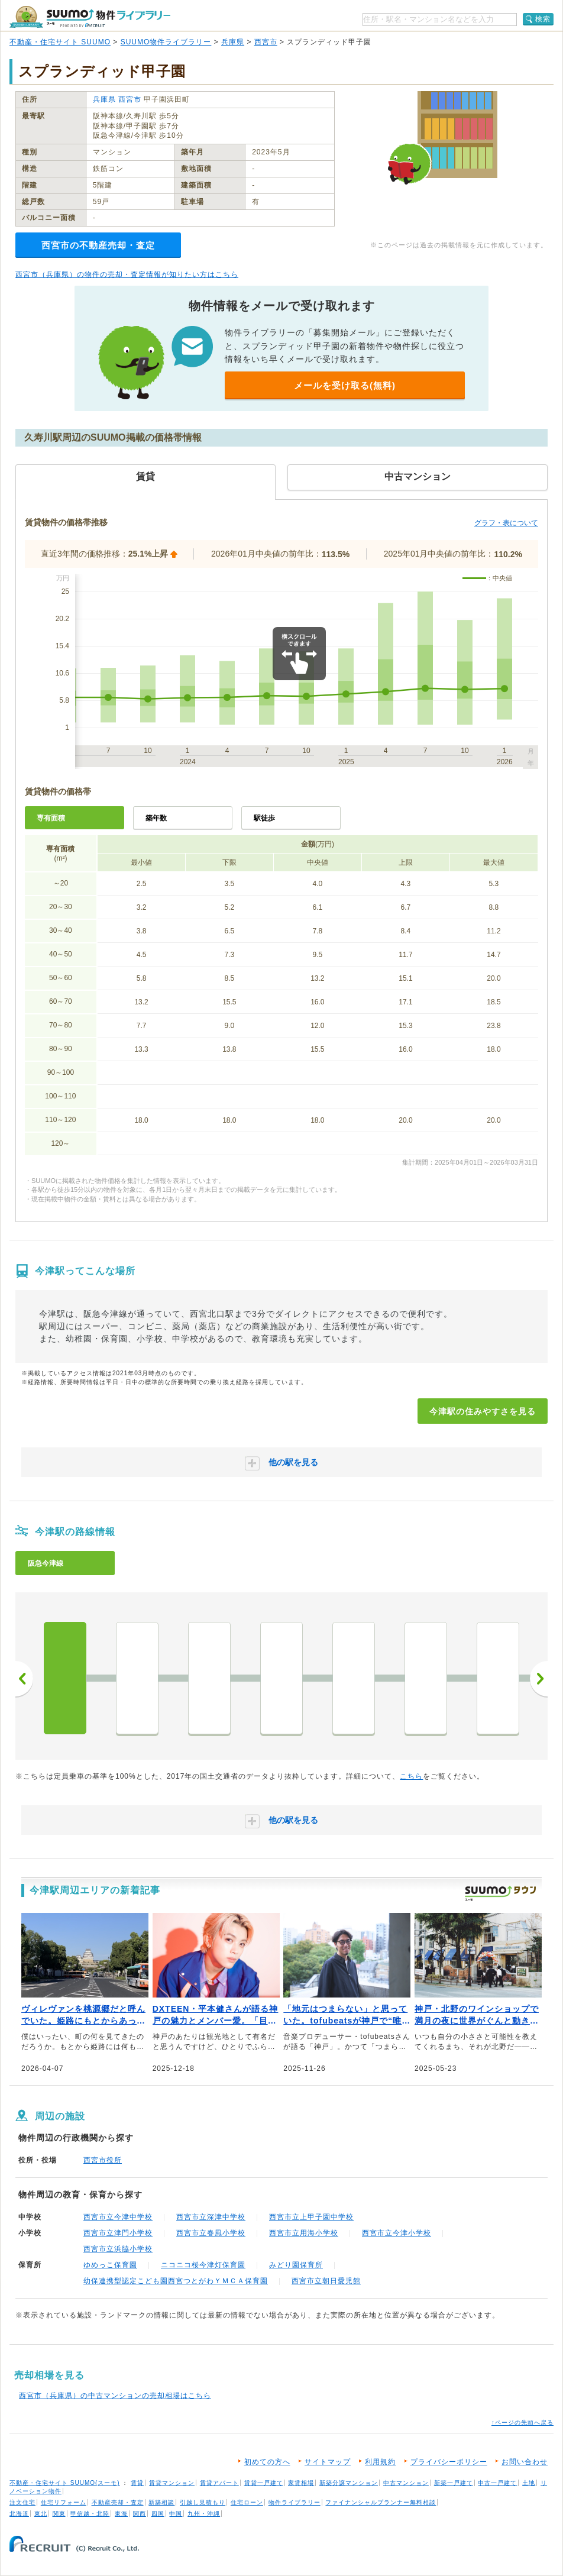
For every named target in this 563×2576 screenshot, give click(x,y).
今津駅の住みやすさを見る (482, 1411)
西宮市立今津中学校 (118, 2217)
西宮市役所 (102, 2160)
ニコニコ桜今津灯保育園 (203, 2265)
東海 (121, 2513)
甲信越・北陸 (89, 2513)
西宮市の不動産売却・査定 (98, 245)
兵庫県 (232, 42)
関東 (59, 2513)
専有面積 (51, 818)
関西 (139, 2513)
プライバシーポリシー (448, 2462)
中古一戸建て (497, 2483)
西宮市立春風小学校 (210, 2233)
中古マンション (406, 2483)
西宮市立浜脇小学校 (118, 2249)
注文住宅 (22, 2502)
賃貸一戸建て (263, 2483)
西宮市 (265, 42)
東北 (40, 2513)
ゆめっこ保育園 (110, 2265)
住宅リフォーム (63, 2502)
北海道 (19, 2513)
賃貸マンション (172, 2483)
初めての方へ (267, 2462)
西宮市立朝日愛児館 (326, 2281)
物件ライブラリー (294, 2502)
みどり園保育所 (296, 2265)
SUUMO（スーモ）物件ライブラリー (89, 17)
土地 (528, 2483)
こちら (411, 1776)
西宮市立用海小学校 (303, 2233)
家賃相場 (301, 2483)
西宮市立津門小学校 (118, 2233)
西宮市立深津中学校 (210, 2217)
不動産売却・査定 (118, 2502)
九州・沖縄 (203, 2513)
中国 (175, 2513)
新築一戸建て (453, 2483)
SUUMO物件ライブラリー (166, 42)
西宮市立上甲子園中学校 (311, 2217)
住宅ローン (247, 2502)
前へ (24, 1678)
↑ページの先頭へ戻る (522, 2422)
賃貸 (137, 2483)
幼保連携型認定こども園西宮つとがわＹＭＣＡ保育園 (175, 2281)
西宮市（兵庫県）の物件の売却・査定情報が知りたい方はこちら (126, 274)
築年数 (156, 818)
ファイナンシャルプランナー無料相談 (380, 2502)
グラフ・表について (506, 523)
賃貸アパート (219, 2483)
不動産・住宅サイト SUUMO (60, 42)
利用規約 (380, 2462)
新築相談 (161, 2502)
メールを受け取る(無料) (345, 385)
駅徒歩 (264, 818)
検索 (543, 19)
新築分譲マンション (348, 2483)
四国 (157, 2513)
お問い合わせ (524, 2462)
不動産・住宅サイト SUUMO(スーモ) (64, 2483)
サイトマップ (328, 2462)
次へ (539, 1678)
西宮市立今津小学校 (396, 2233)
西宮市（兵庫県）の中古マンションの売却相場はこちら (115, 2395)
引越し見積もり (202, 2502)
